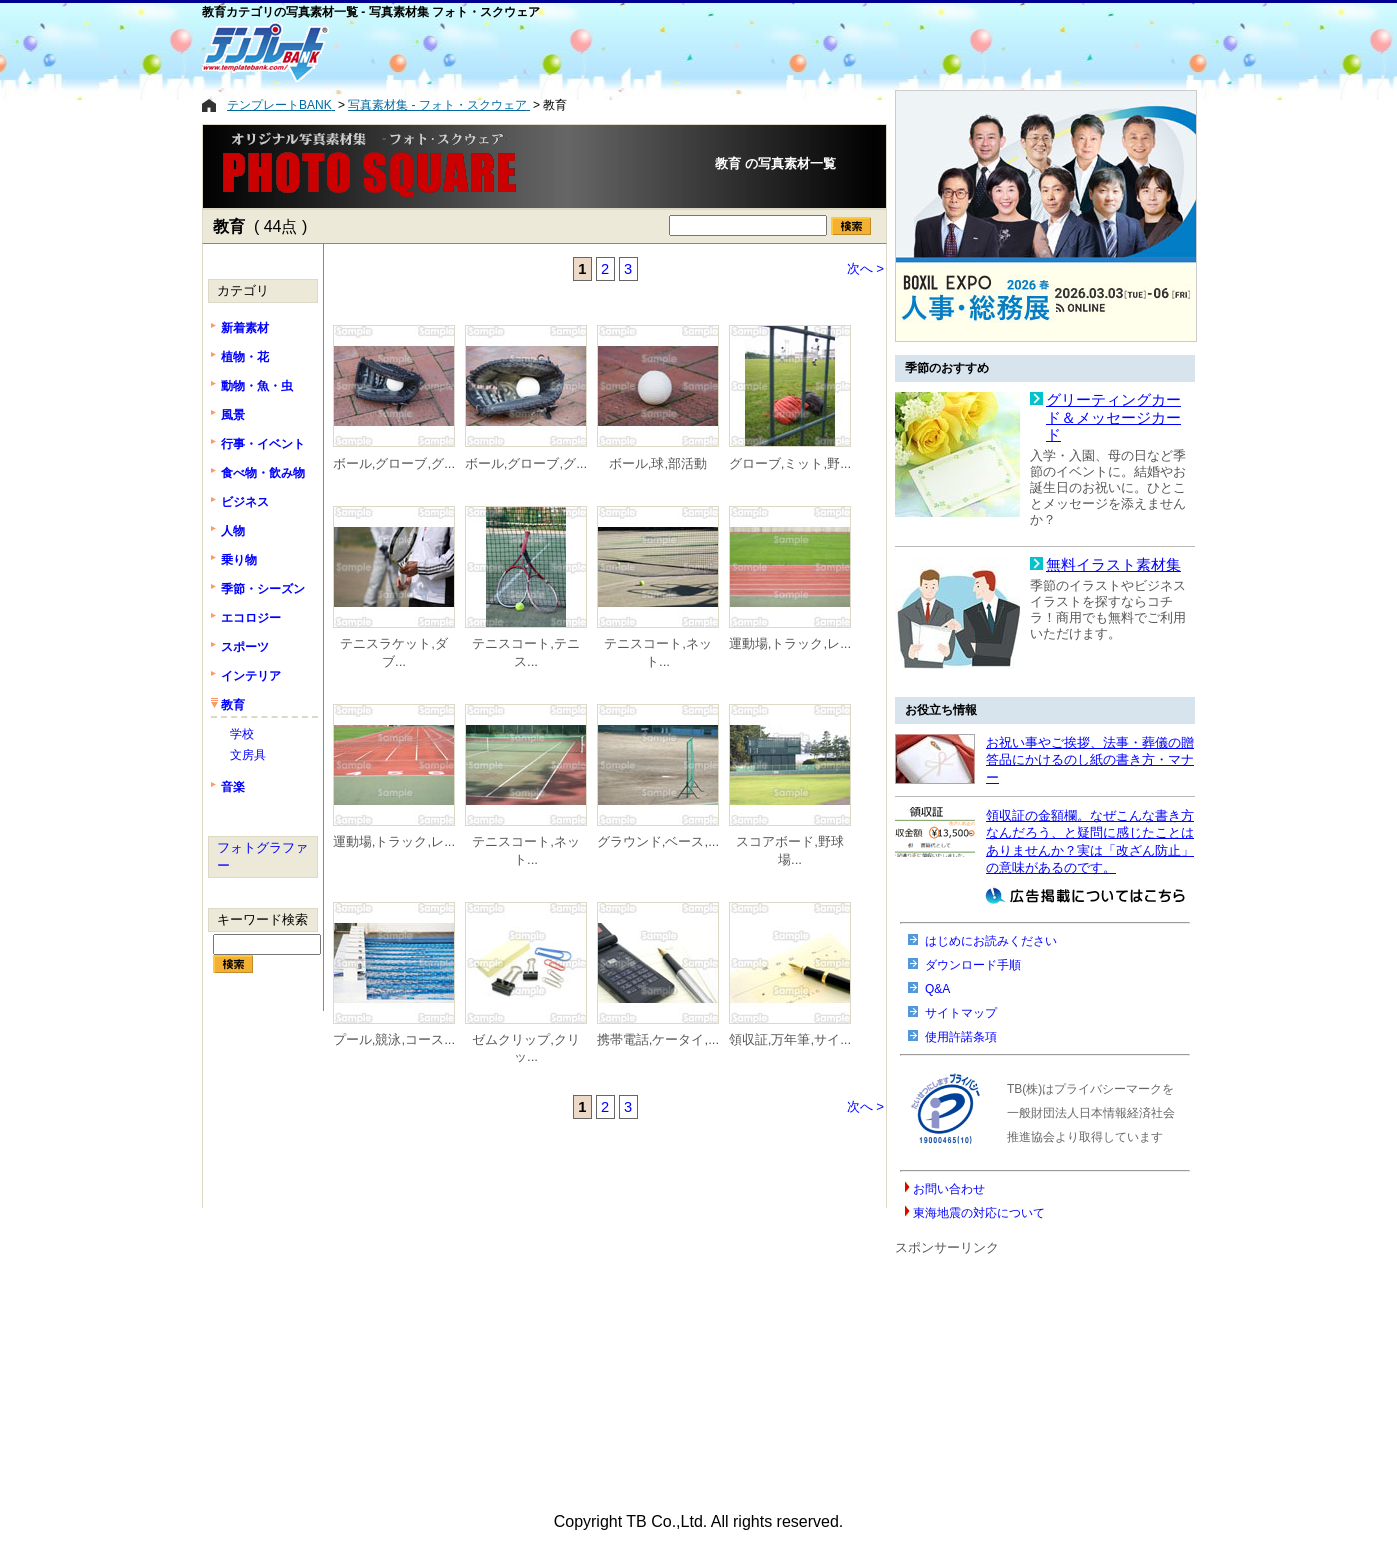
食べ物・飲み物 (263, 473)
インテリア (251, 676)
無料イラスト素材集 (1113, 565)
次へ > (866, 268)
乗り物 (239, 560)
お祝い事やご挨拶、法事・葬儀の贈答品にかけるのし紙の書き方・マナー (1090, 760)
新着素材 (245, 328)
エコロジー (251, 618)
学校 (242, 734)
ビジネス (245, 502)
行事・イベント (263, 444)
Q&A (937, 989)
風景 (233, 415)
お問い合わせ (949, 1189)
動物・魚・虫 (257, 386)
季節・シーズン (263, 589)
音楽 (233, 787)
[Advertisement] (617, 52)
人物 (233, 531)
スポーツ (245, 647)
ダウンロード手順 (973, 965)
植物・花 (245, 357)
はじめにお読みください (991, 941)
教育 (233, 705)
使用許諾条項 (961, 1037)
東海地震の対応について (979, 1213)
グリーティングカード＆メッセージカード (1113, 417)
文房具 (248, 755)
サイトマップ (961, 1013)
